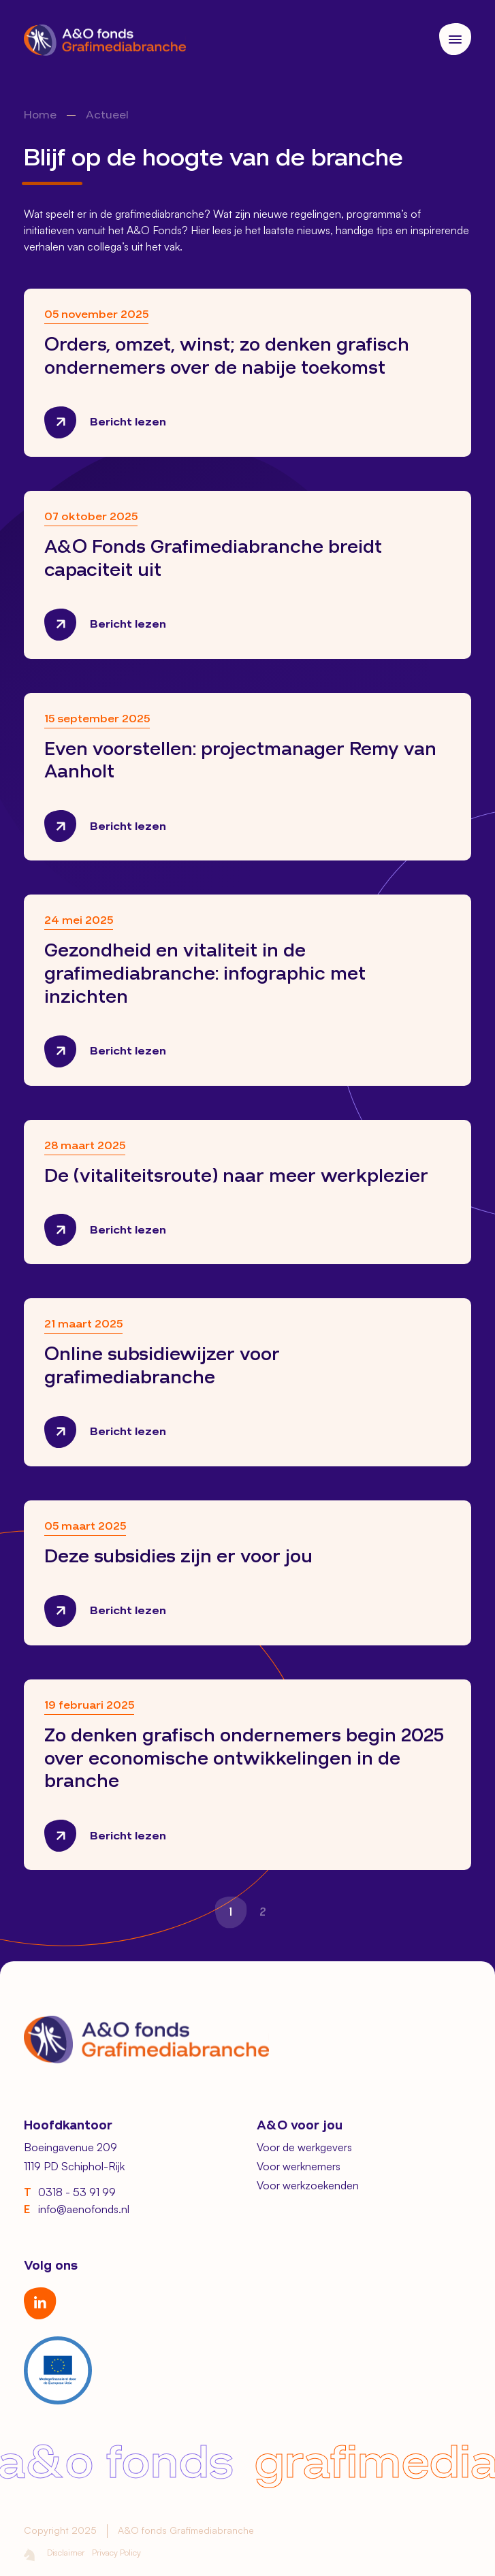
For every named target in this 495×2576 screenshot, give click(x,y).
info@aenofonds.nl (76, 2210)
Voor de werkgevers (304, 2147)
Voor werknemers (298, 2166)
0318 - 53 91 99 (70, 2193)
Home (40, 115)
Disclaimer (65, 2552)
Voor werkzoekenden (308, 2185)
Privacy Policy (116, 2552)
